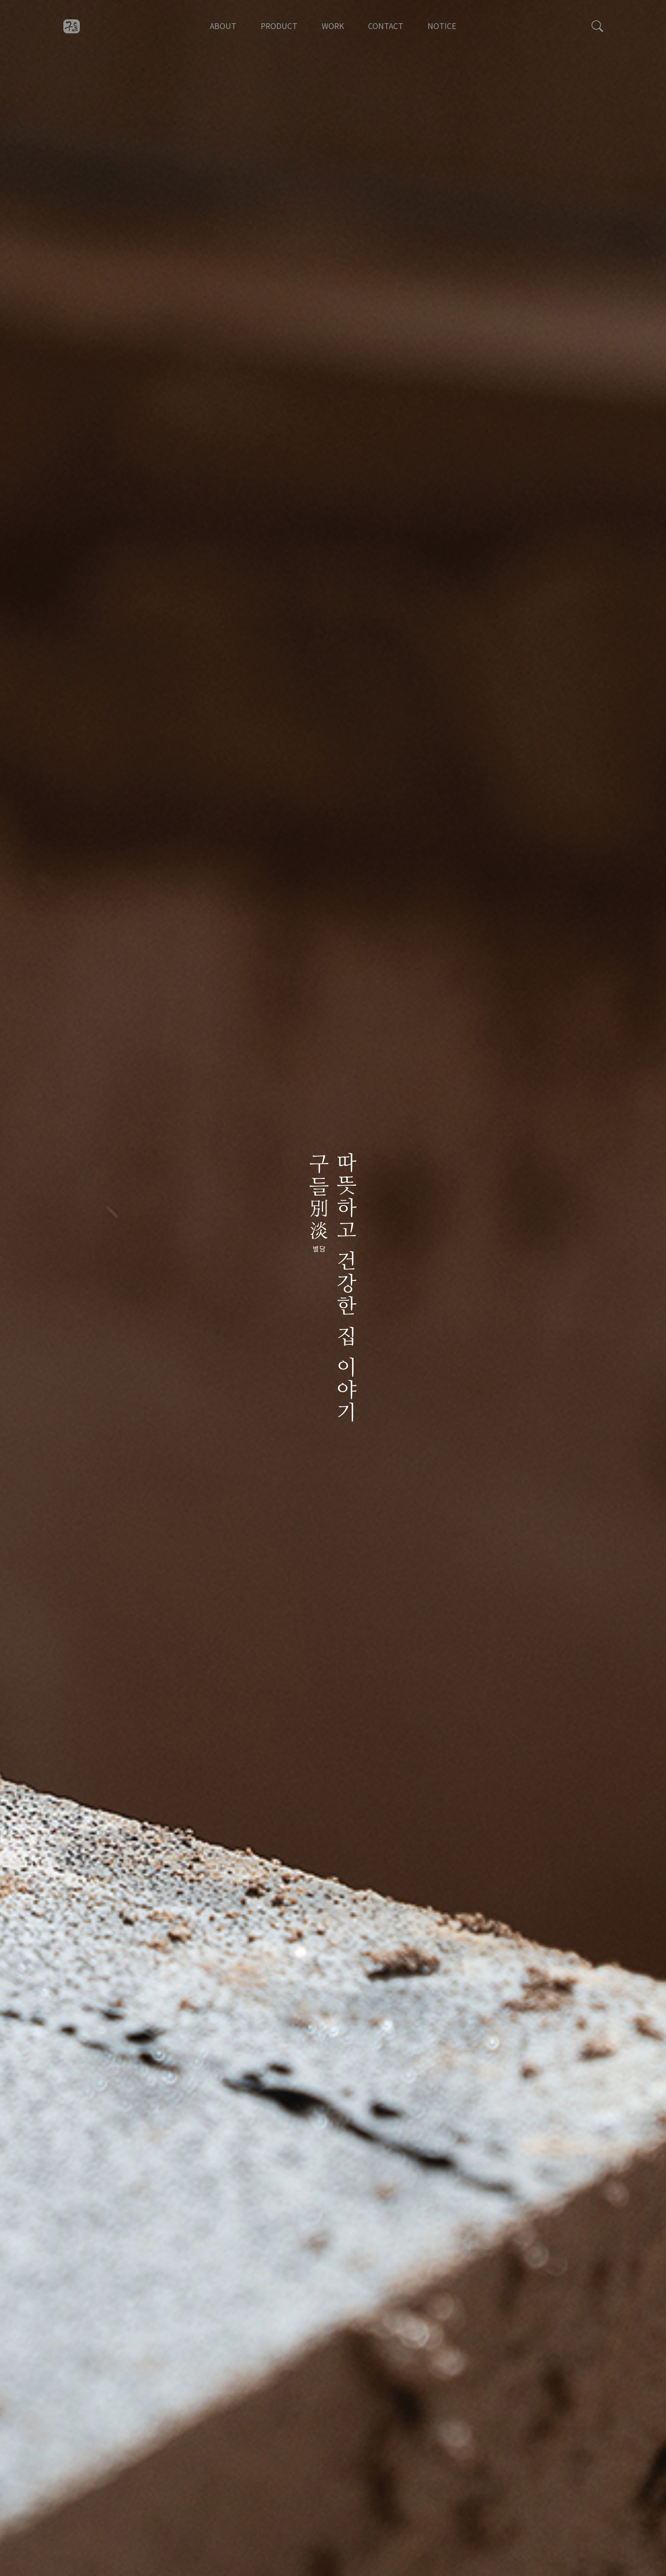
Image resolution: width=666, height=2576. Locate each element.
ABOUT (223, 25)
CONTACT (385, 25)
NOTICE (442, 25)
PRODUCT (279, 25)
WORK (333, 25)
